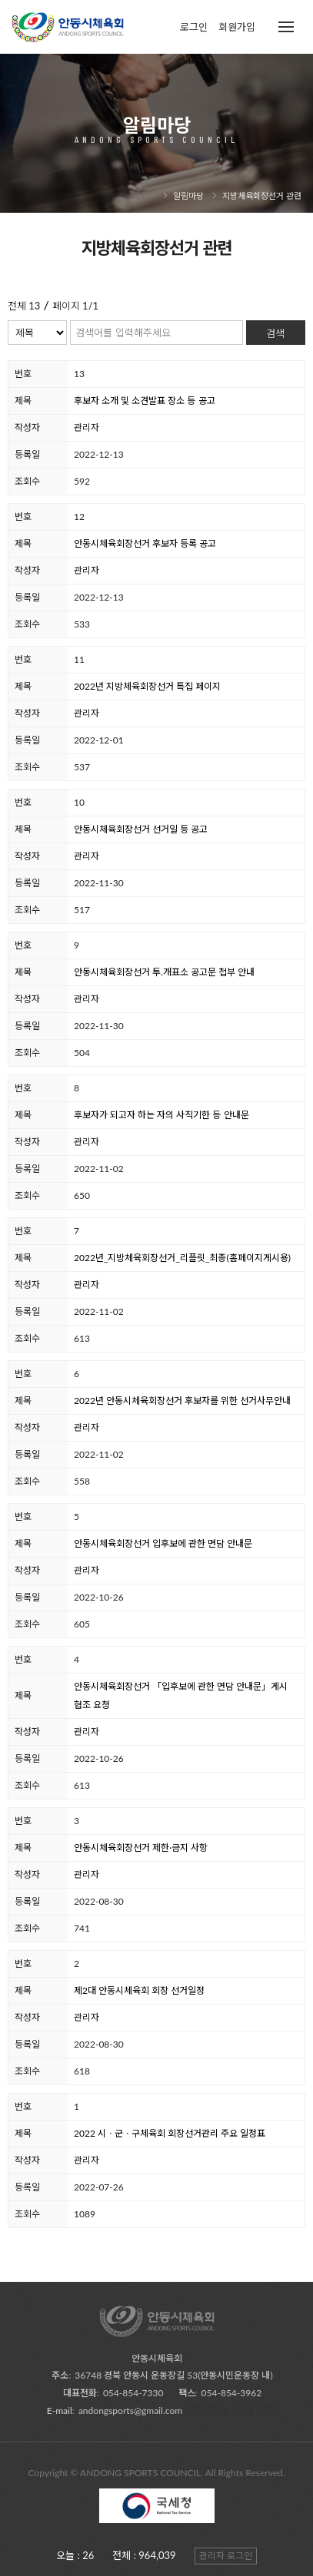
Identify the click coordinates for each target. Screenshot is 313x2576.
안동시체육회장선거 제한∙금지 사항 (141, 1847)
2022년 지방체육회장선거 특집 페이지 (147, 686)
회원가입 (236, 27)
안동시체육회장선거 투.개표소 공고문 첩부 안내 (164, 972)
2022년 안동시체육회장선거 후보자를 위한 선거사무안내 (182, 1400)
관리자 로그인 (225, 2555)
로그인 (194, 27)
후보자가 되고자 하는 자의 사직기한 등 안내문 (161, 1115)
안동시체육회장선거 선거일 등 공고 (141, 829)
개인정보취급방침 (231, 2409)
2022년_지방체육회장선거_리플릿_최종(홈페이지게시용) (182, 1257)
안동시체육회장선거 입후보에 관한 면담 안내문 (163, 1543)
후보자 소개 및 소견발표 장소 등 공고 (144, 400)
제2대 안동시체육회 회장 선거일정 (139, 1990)
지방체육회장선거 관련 (261, 195)
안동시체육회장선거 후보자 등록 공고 (145, 543)
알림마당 (188, 195)
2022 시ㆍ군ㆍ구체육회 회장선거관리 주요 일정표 (169, 2133)
